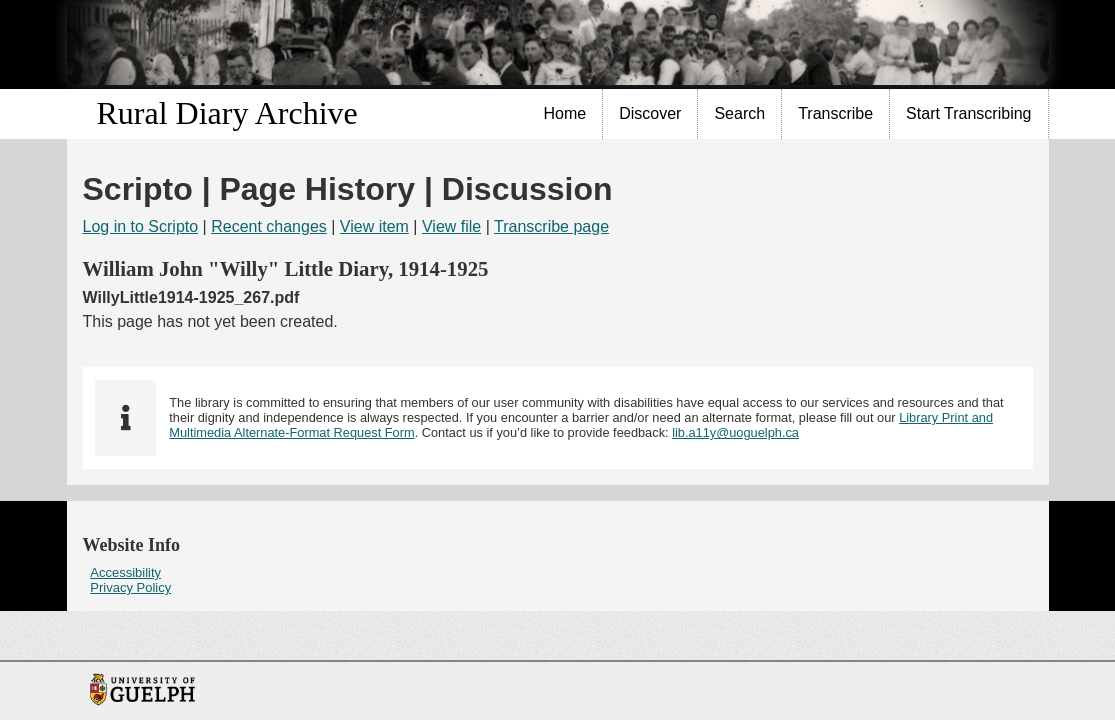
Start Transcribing (968, 113)
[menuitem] (566, 114)
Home (565, 113)
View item (374, 226)
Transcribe (835, 113)
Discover (650, 113)
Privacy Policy (130, 587)
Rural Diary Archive (227, 113)
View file (451, 226)
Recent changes (269, 226)
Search (739, 113)
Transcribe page (551, 226)
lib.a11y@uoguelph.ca (735, 432)
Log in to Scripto (141, 226)
